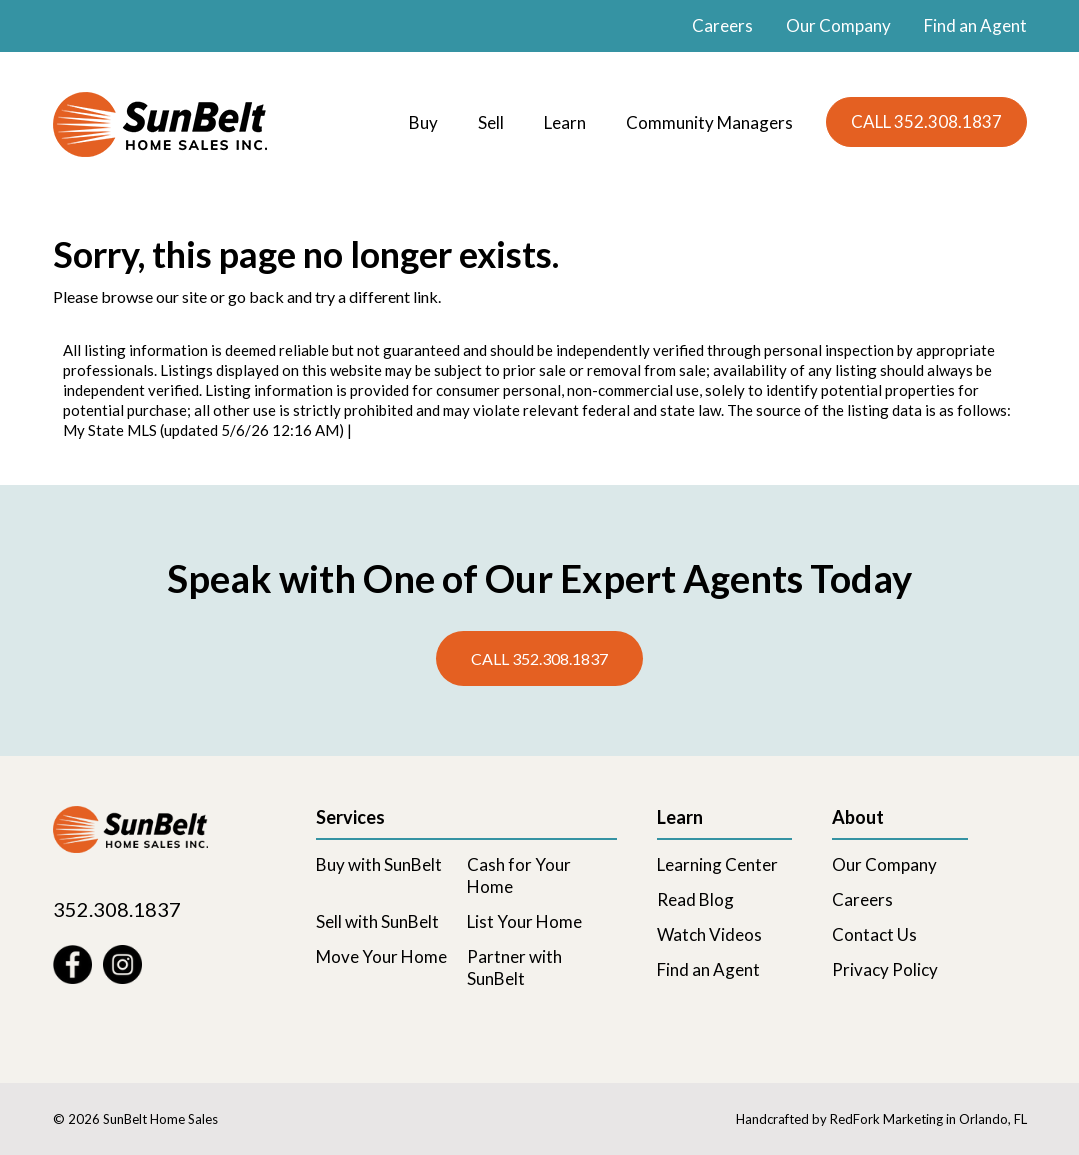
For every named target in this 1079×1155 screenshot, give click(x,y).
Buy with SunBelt (379, 864)
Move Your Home (381, 956)
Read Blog (695, 899)
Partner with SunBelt (514, 967)
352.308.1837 (117, 909)
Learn (565, 122)
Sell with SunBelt (377, 921)
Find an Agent (975, 25)
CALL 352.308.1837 (926, 121)
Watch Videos (709, 934)
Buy (423, 122)
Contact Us (874, 934)
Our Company (838, 25)
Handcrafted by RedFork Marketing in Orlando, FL (881, 1119)
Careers (722, 25)
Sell (491, 122)
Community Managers (709, 122)
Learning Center (717, 864)
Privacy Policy (885, 969)
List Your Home (524, 921)
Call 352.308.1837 (539, 658)
